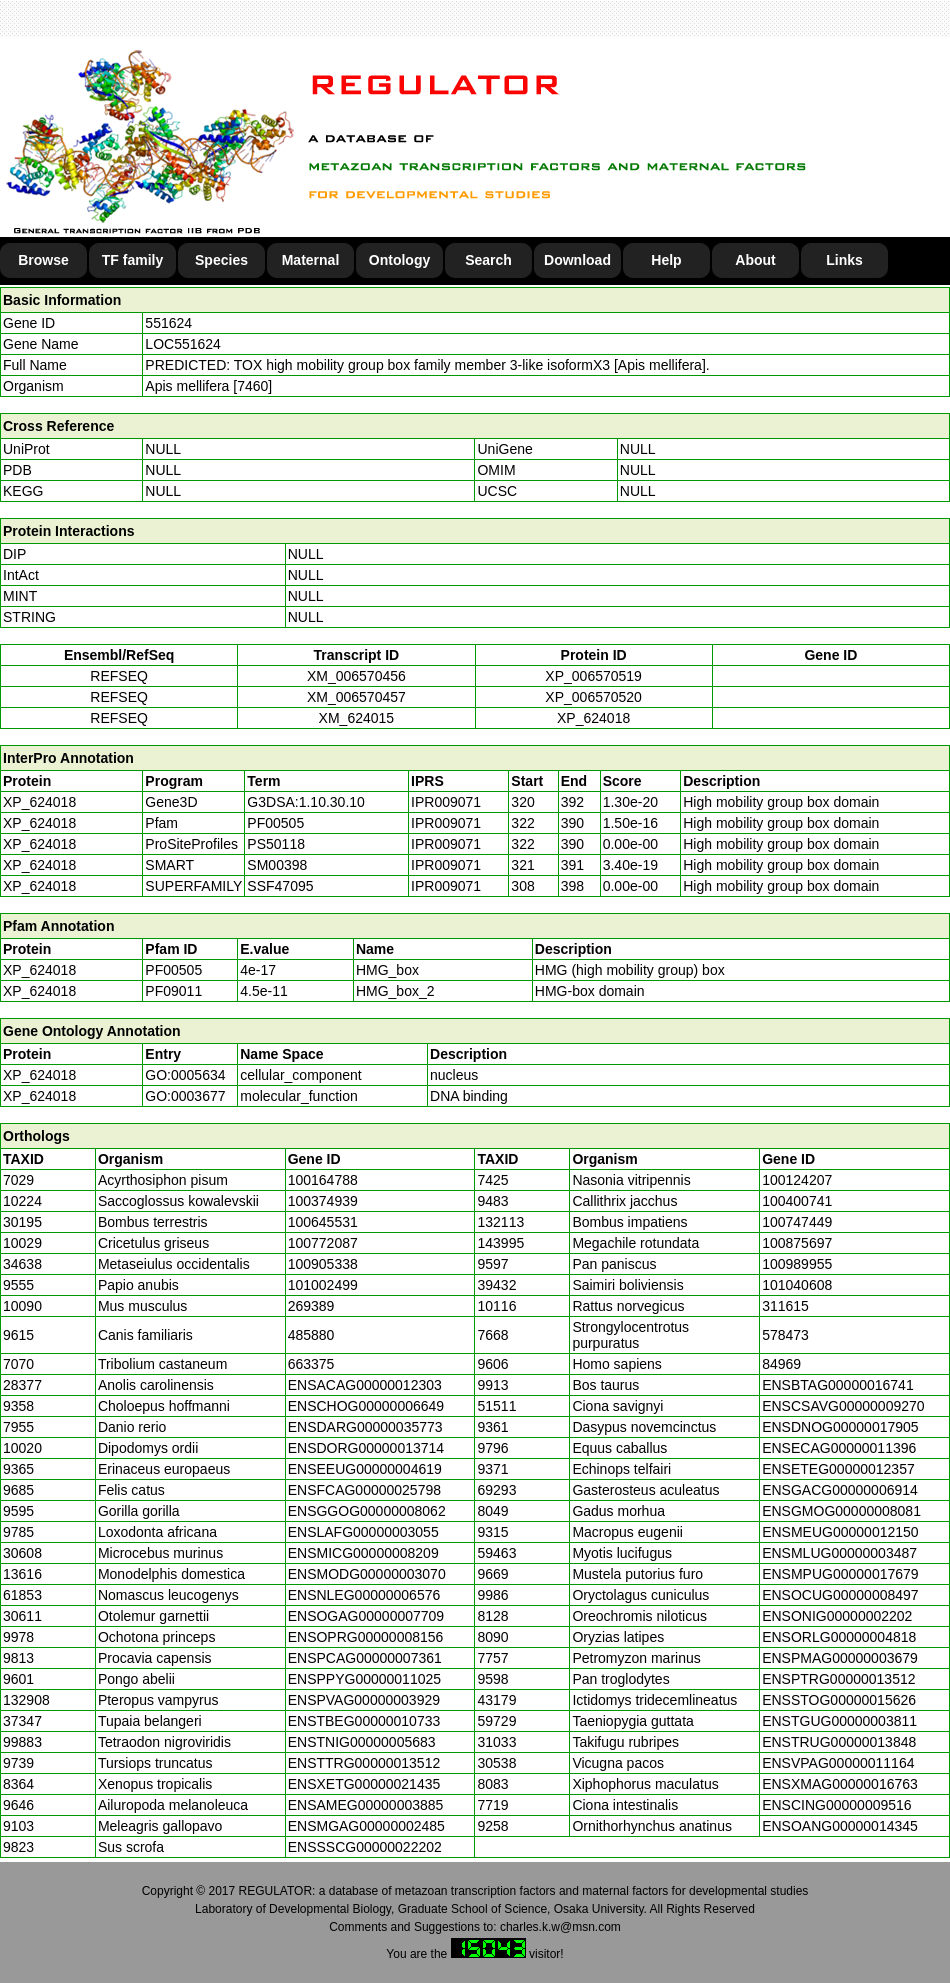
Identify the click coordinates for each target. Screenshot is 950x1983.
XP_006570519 (593, 676)
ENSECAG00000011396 (839, 1448)
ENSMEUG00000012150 (840, 1532)
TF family (132, 260)
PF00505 (173, 970)
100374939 (323, 1201)
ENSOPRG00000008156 (366, 1637)
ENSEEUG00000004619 (365, 1469)
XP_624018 (593, 718)
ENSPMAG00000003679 (840, 1658)
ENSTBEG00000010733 (364, 1721)
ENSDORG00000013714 (366, 1448)
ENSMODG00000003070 (367, 1574)
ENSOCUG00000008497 (840, 1595)
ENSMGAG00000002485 (366, 1826)
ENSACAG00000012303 (365, 1385)
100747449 (797, 1222)
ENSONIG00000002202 (837, 1616)
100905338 (323, 1264)
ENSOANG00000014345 (840, 1826)
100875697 (797, 1243)
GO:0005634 (185, 1075)
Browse (43, 260)
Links (844, 260)
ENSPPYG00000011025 (364, 1679)
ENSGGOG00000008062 (367, 1511)
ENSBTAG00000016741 (838, 1385)
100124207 (797, 1180)
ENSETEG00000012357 (838, 1469)
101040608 (797, 1285)
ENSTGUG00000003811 (839, 1721)
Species (221, 260)
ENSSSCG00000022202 (365, 1847)
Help (666, 260)
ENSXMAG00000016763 (840, 1784)
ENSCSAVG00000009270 (843, 1406)
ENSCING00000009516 (836, 1805)
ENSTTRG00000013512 (364, 1763)
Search (488, 260)
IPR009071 (446, 802)
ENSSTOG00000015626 (839, 1700)
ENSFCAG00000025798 (364, 1490)
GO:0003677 (185, 1096)
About (755, 260)
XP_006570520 (593, 697)
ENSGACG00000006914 (840, 1490)
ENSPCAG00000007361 (365, 1658)
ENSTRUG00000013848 (839, 1742)
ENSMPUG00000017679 (840, 1574)
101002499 (323, 1285)
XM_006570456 (356, 676)
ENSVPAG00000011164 (838, 1763)
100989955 (797, 1264)
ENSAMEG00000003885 (366, 1805)
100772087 (323, 1243)
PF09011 (173, 991)
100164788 (323, 1180)
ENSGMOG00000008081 (841, 1511)
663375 (311, 1364)
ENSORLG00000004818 (839, 1637)
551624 (168, 323)
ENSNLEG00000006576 (364, 1595)
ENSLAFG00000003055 (363, 1532)
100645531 (323, 1222)
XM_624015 (357, 718)
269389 (311, 1306)
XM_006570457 (356, 697)
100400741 (797, 1201)
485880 (311, 1335)
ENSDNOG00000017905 (840, 1427)
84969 (781, 1364)
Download (577, 260)
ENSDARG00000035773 (365, 1427)
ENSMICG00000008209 (363, 1553)
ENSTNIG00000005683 (362, 1742)
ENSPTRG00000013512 (838, 1679)
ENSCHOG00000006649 (366, 1406)
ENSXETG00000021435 (364, 1784)
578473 (785, 1335)
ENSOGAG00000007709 (366, 1616)
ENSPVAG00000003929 (364, 1700)
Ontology (399, 260)
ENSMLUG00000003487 (839, 1553)
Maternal (311, 260)
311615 (785, 1306)
